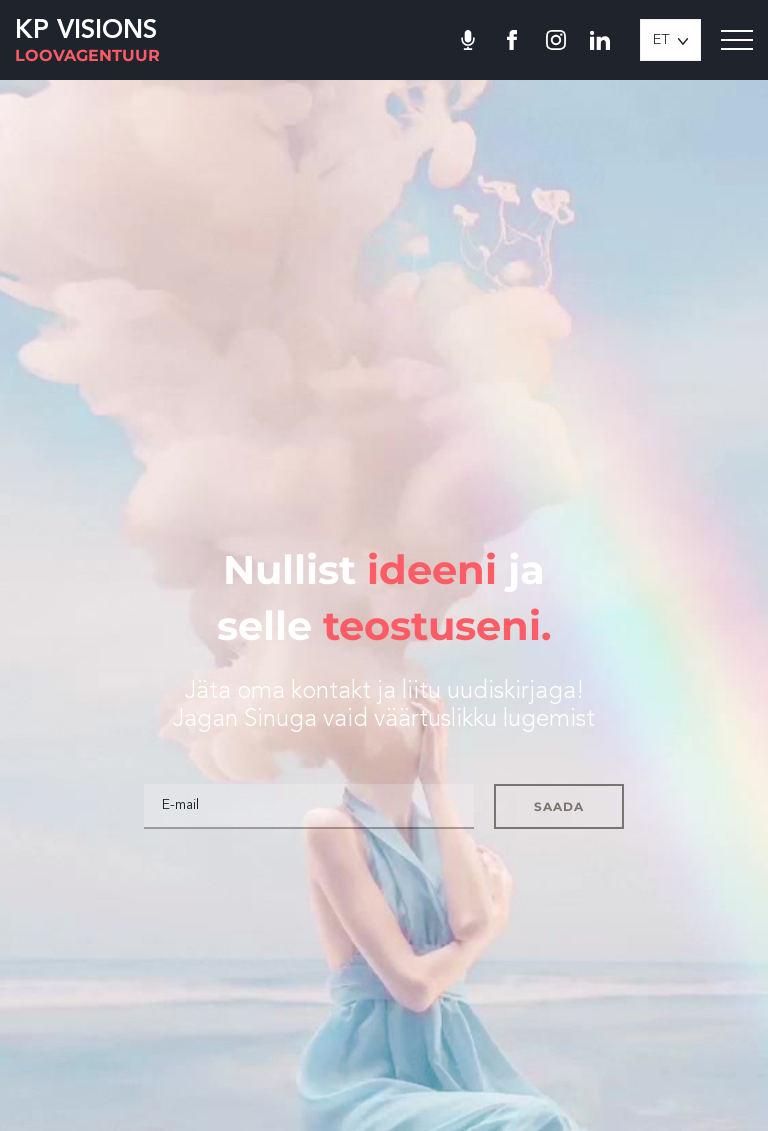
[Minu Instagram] (556, 40)
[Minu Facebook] (512, 40)
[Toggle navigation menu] (737, 40)
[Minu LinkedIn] (600, 40)
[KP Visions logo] (87, 40)
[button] (670, 40)
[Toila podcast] (468, 40)
